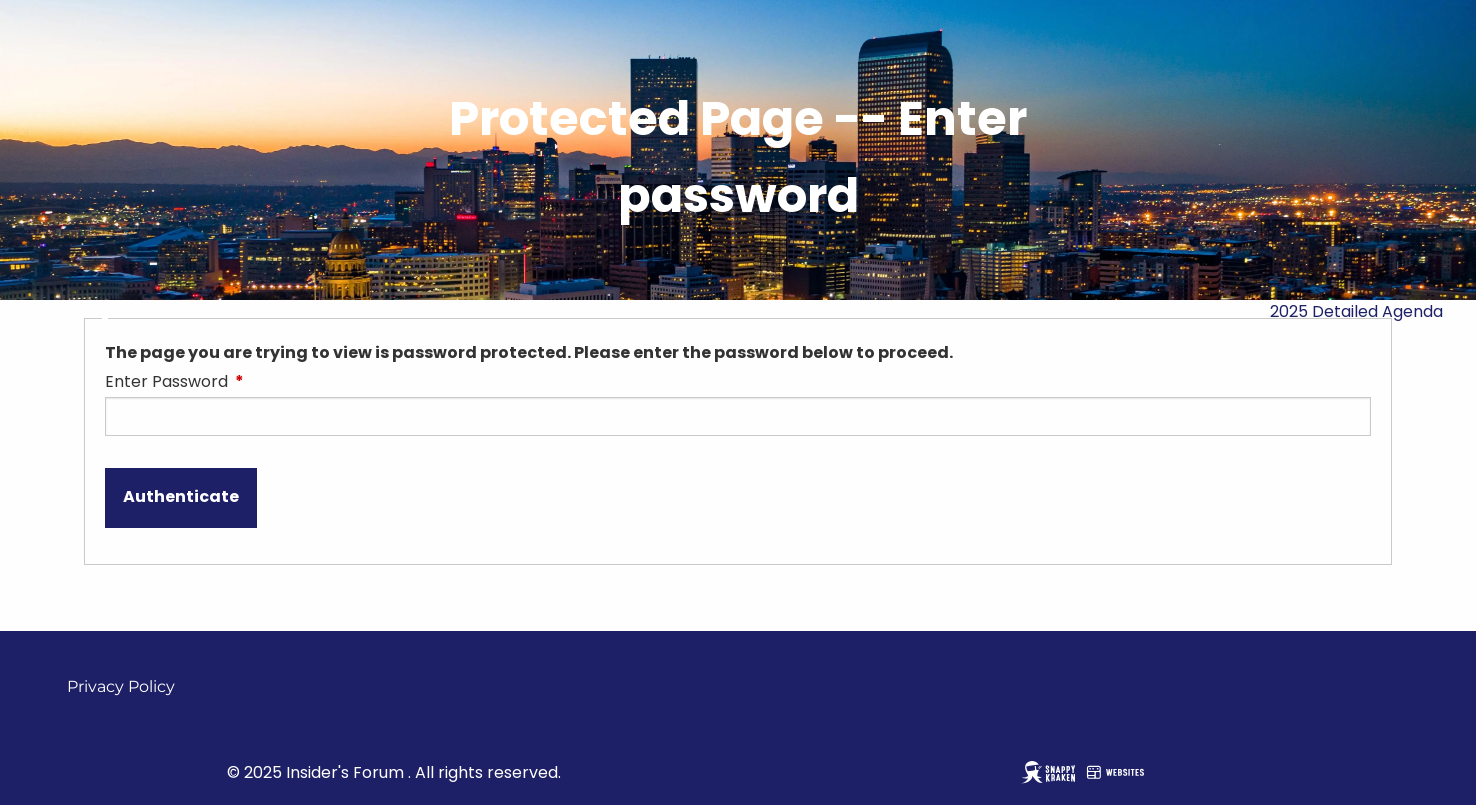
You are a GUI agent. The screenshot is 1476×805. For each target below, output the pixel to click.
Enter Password (246, 381)
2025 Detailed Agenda (1356, 311)
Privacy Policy (121, 686)
